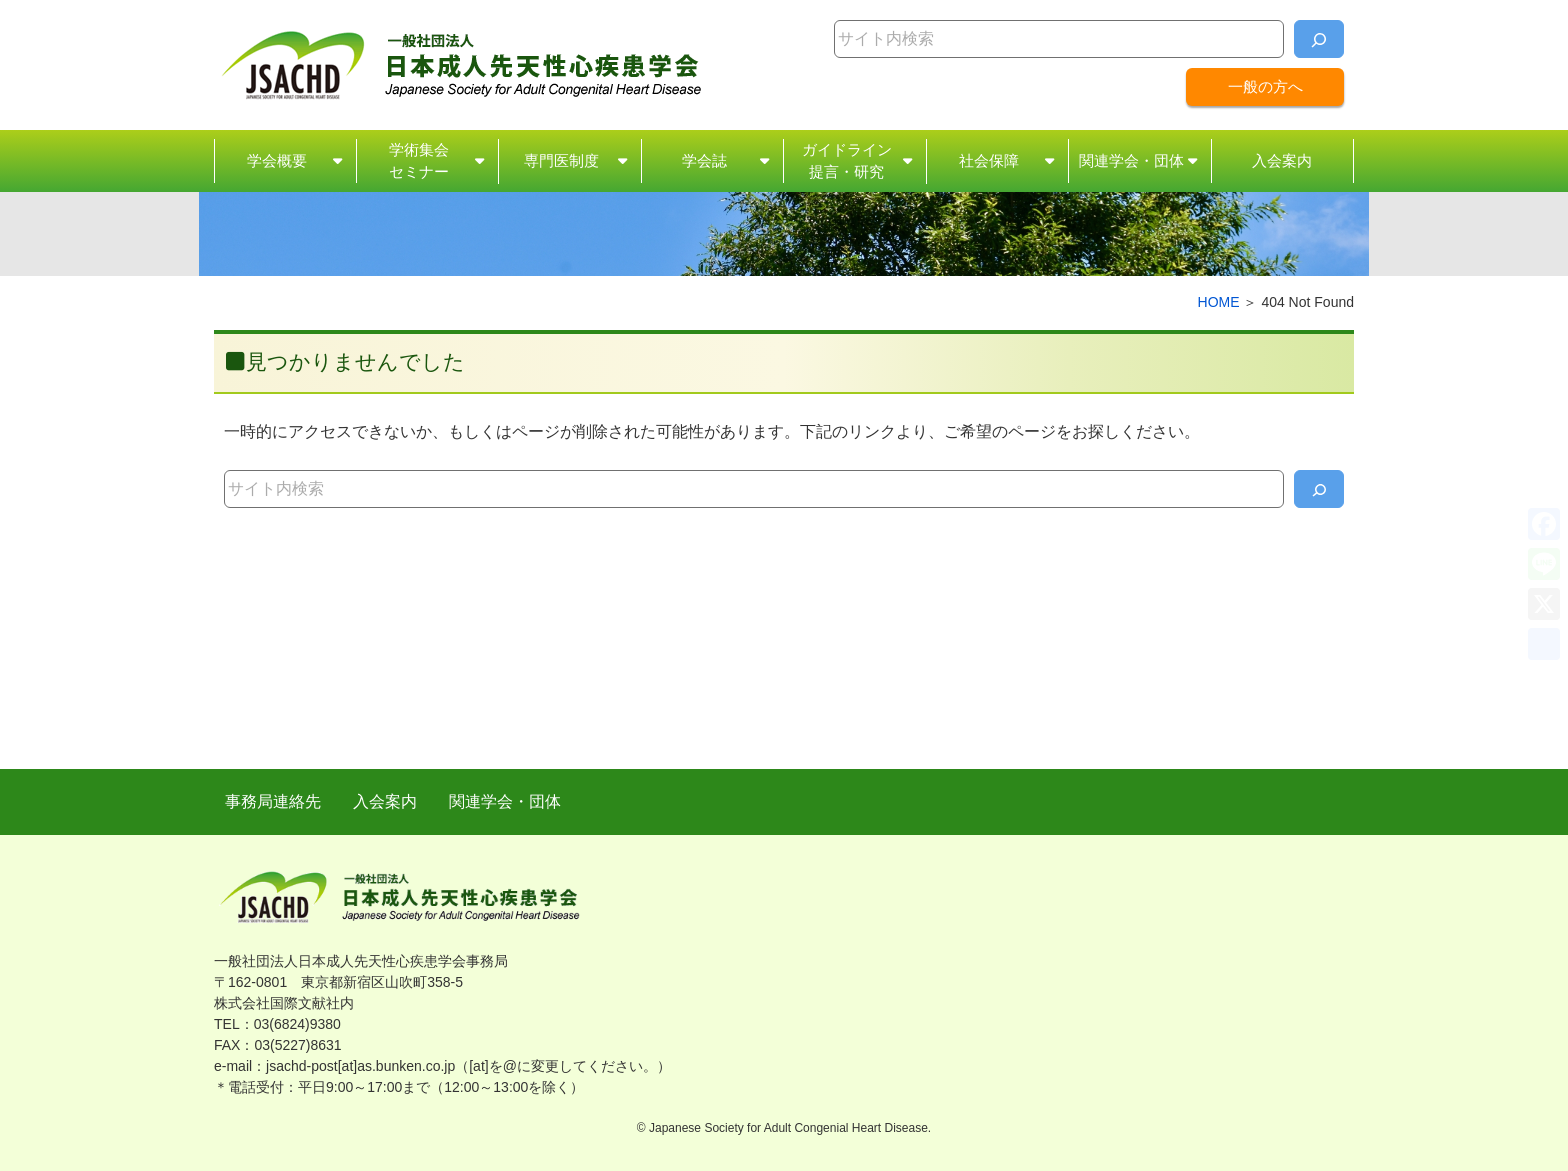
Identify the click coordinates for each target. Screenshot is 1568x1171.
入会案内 (1282, 160)
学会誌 (704, 160)
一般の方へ (1265, 86)
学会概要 (277, 160)
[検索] (1319, 39)
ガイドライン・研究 (847, 162)
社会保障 (989, 160)
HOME (1219, 302)
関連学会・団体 (1131, 160)
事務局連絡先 (273, 801)
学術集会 (419, 162)
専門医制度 (561, 160)
